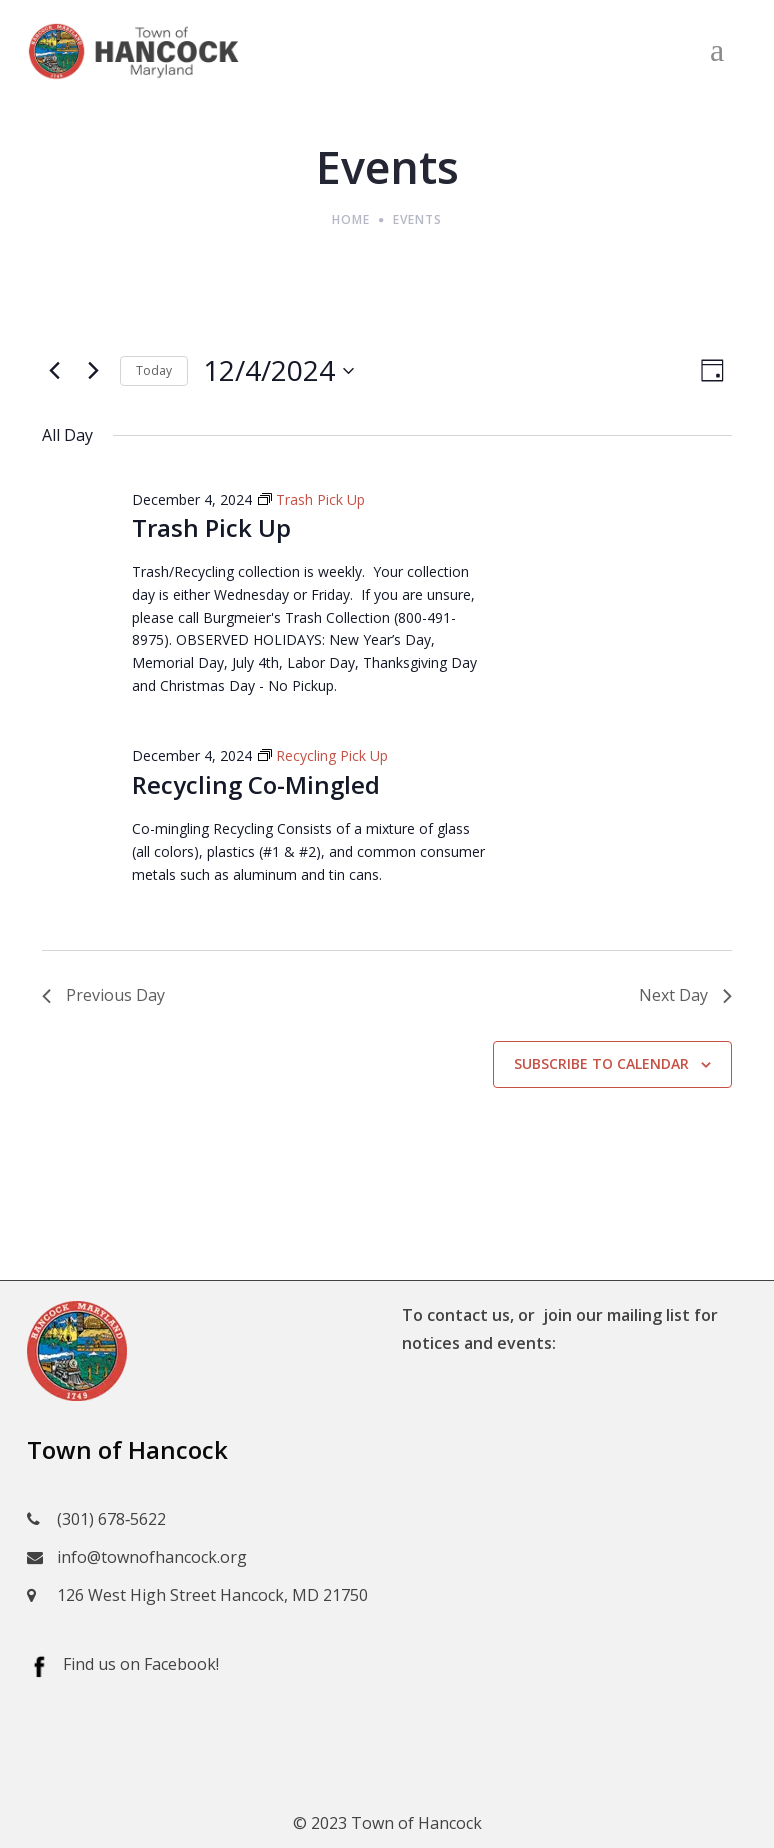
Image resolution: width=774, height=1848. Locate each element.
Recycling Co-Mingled (256, 784)
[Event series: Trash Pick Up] (311, 499)
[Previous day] (54, 371)
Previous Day (103, 995)
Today (154, 370)
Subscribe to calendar (601, 1063)
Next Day (685, 995)
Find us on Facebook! (141, 1664)
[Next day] (93, 371)
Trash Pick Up (211, 527)
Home (351, 219)
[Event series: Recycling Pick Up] (323, 755)
